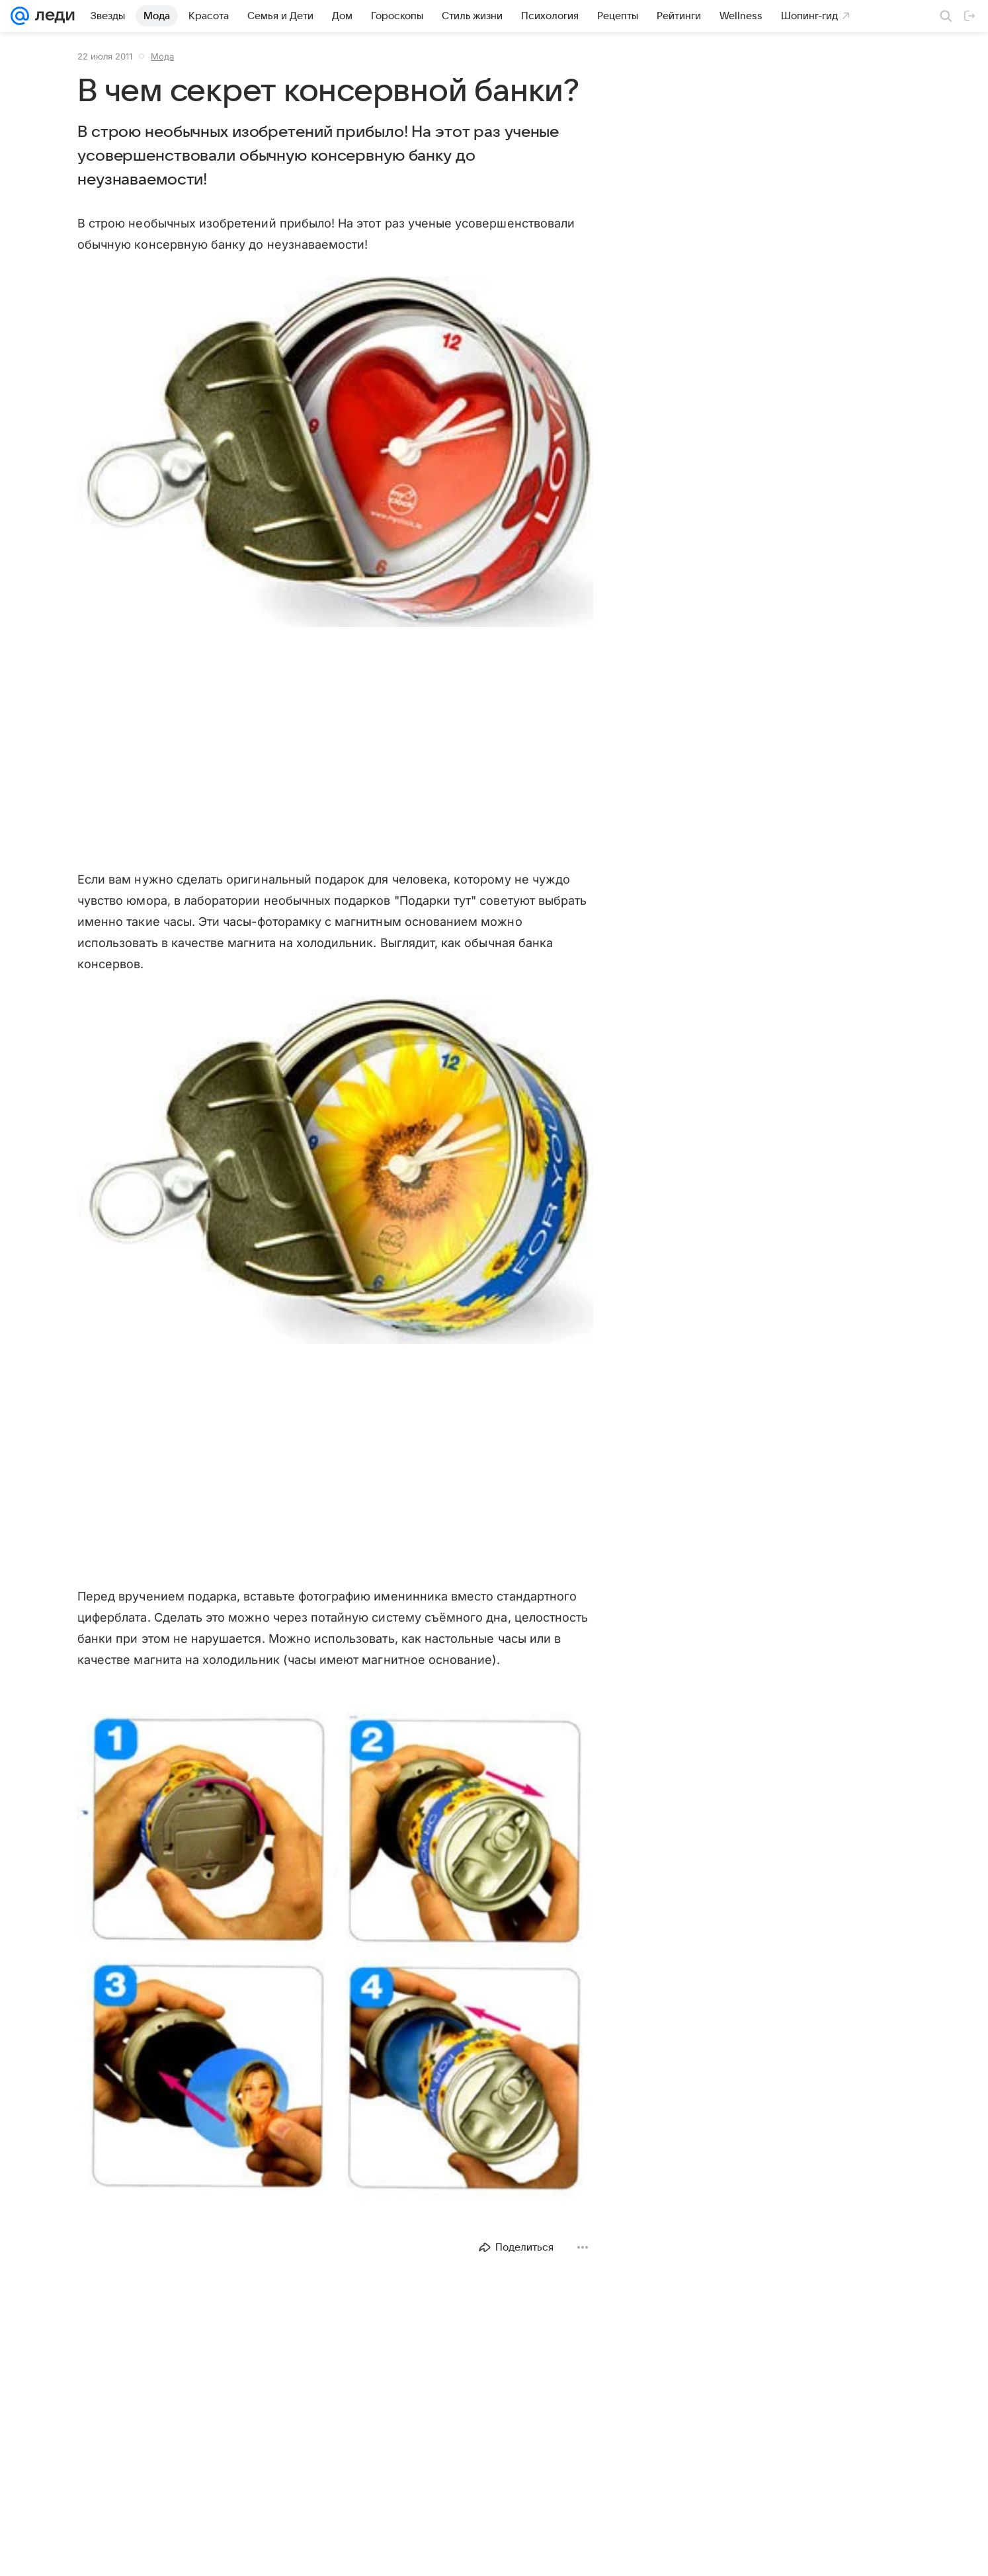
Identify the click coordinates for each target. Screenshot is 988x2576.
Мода (162, 56)
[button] (335, 453)
